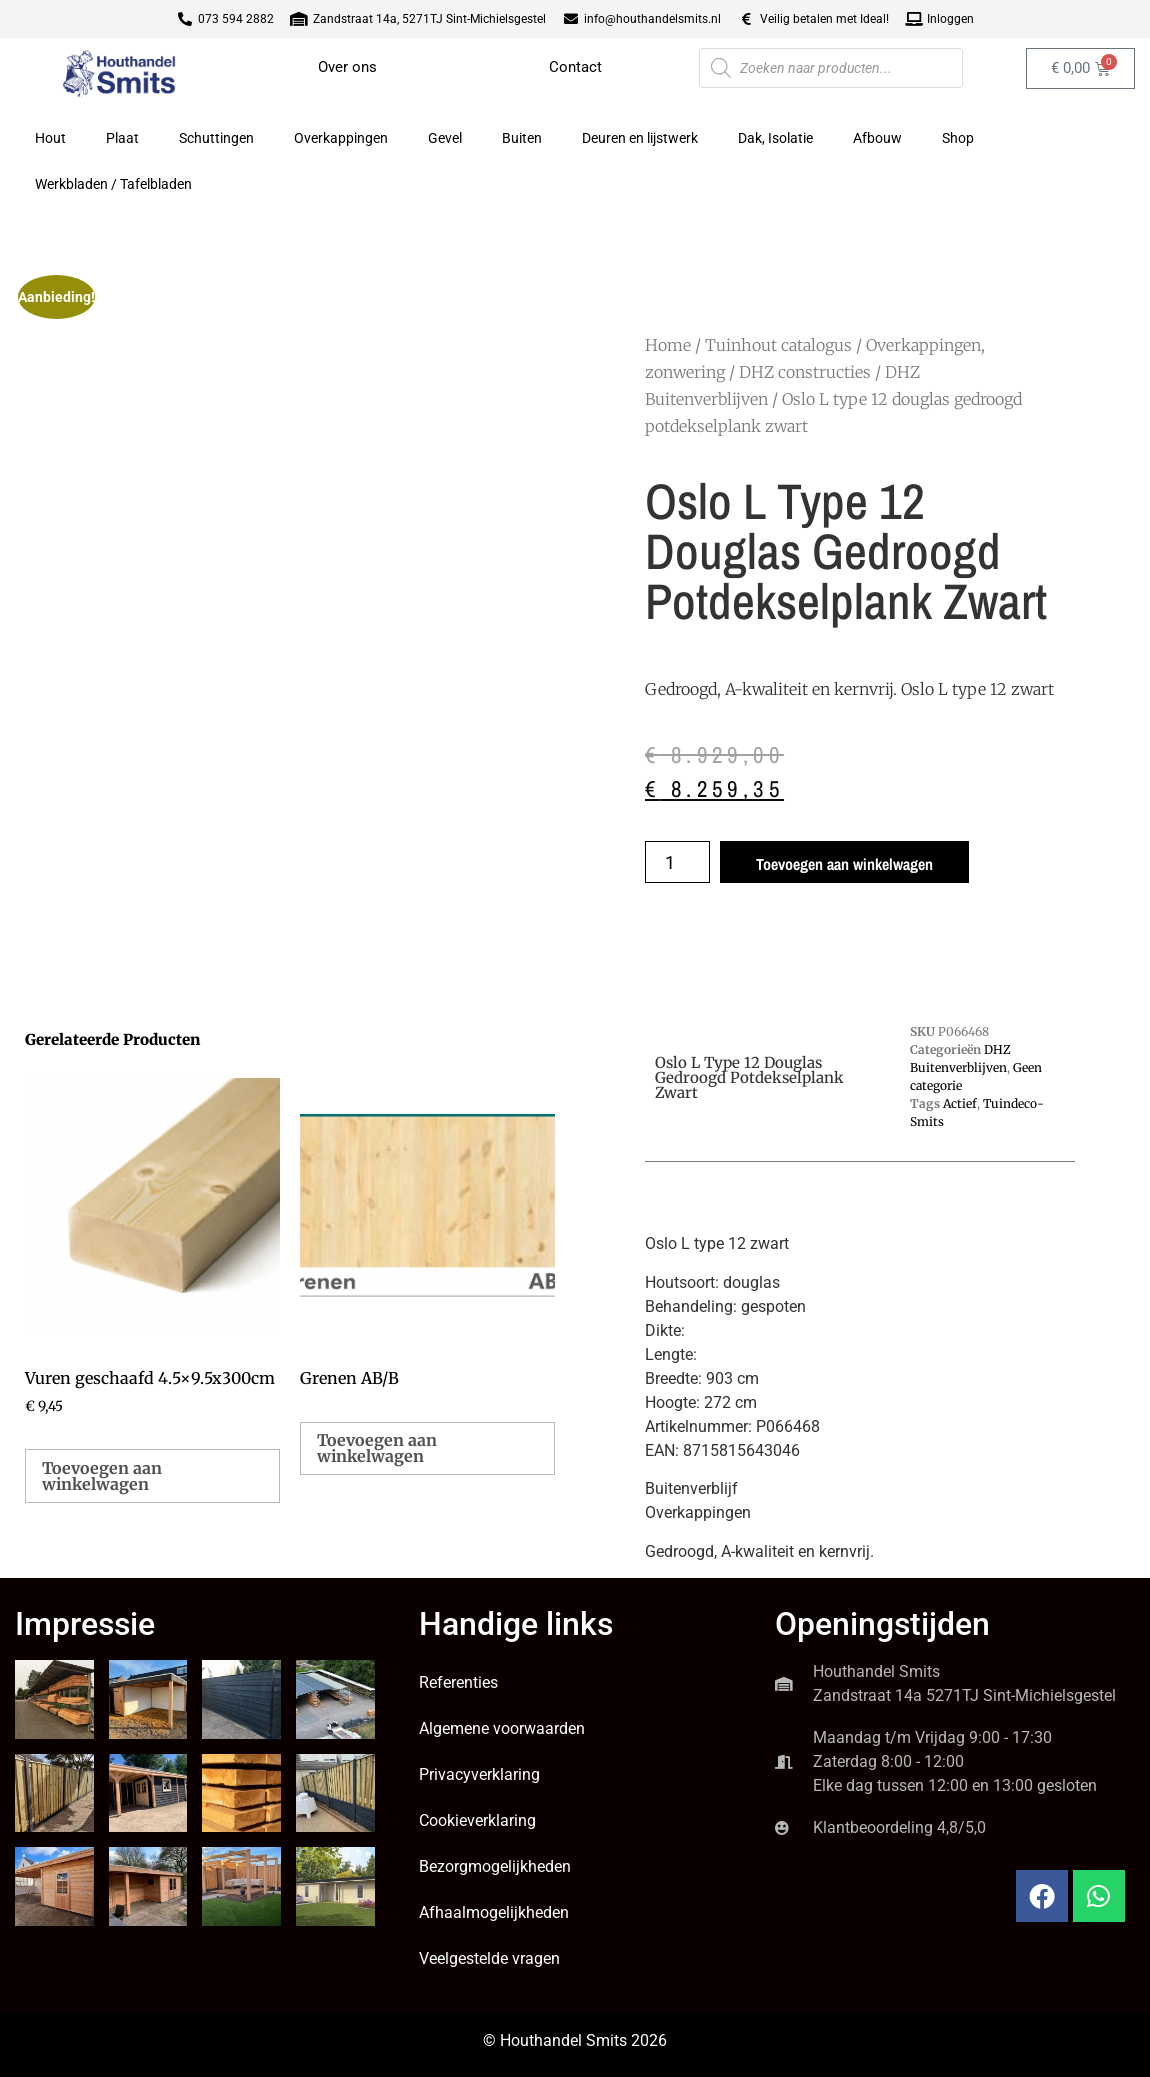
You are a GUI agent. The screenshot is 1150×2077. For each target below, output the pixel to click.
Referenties (458, 1682)
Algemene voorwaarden (502, 1728)
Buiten (522, 138)
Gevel (445, 138)
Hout (50, 138)
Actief (960, 1103)
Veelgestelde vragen (489, 1958)
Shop (958, 138)
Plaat (122, 138)
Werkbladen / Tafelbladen (113, 184)
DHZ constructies (805, 372)
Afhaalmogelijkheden (494, 1912)
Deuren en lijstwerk (640, 138)
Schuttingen (216, 138)
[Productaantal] (677, 862)
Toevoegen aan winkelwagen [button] (102, 1476)
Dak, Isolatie (775, 138)
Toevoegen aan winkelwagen (844, 864)
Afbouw (877, 138)
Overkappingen (341, 138)
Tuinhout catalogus (778, 345)
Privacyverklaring (479, 1774)
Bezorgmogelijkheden (495, 1866)
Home (668, 345)
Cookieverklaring (477, 1820)
